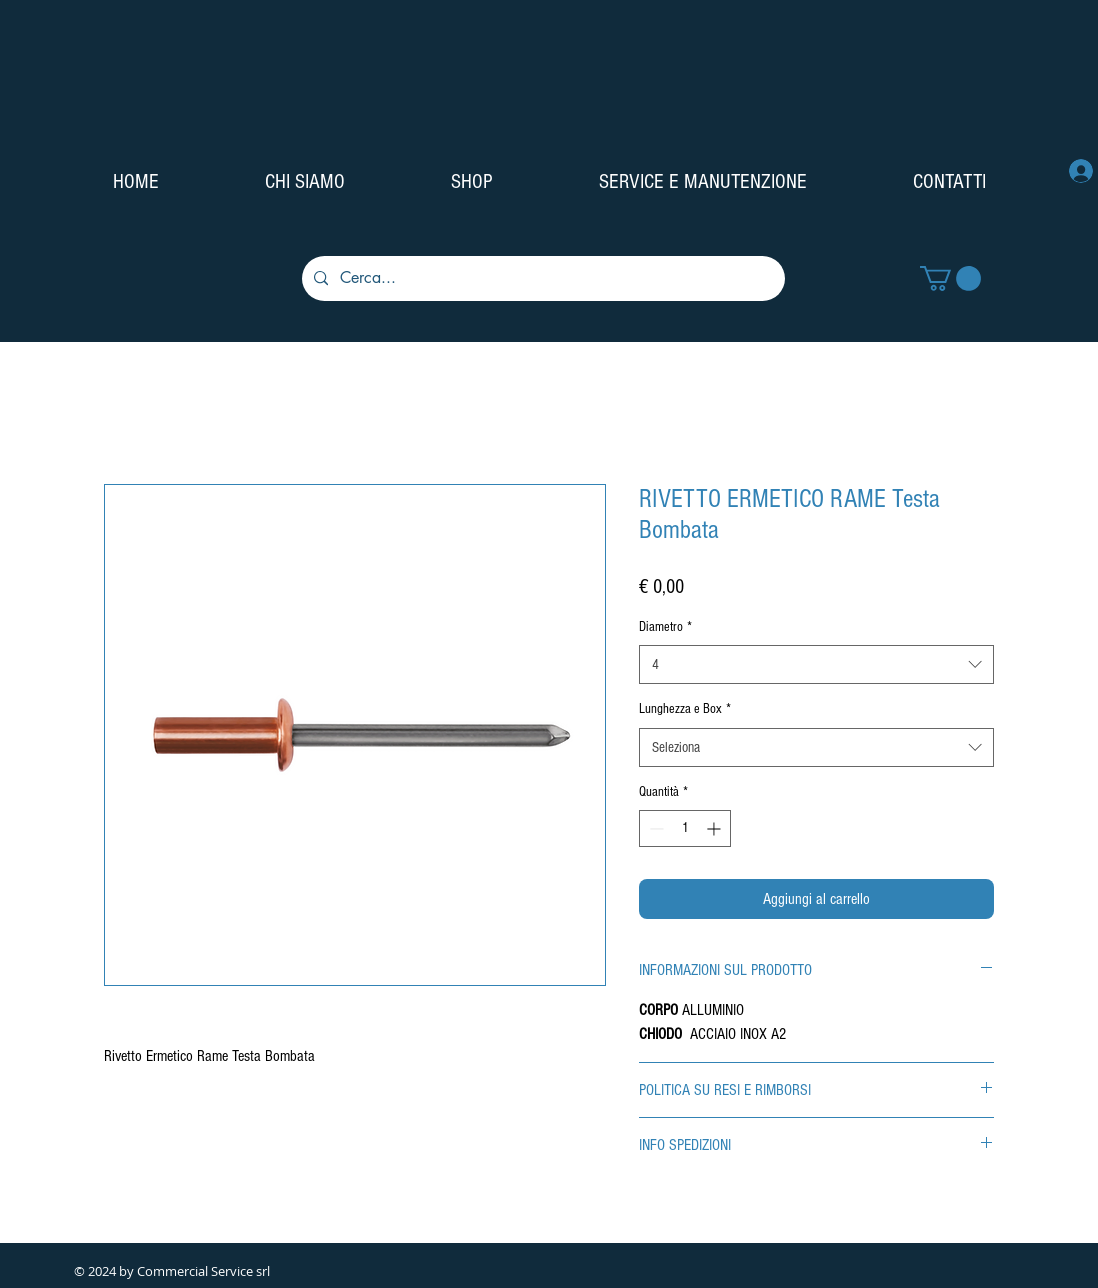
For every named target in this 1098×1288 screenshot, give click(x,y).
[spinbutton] (685, 828)
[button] (950, 278)
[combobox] (816, 664)
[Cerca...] (541, 278)
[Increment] (715, 828)
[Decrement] (654, 828)
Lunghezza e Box (685, 709)
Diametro (665, 627)
